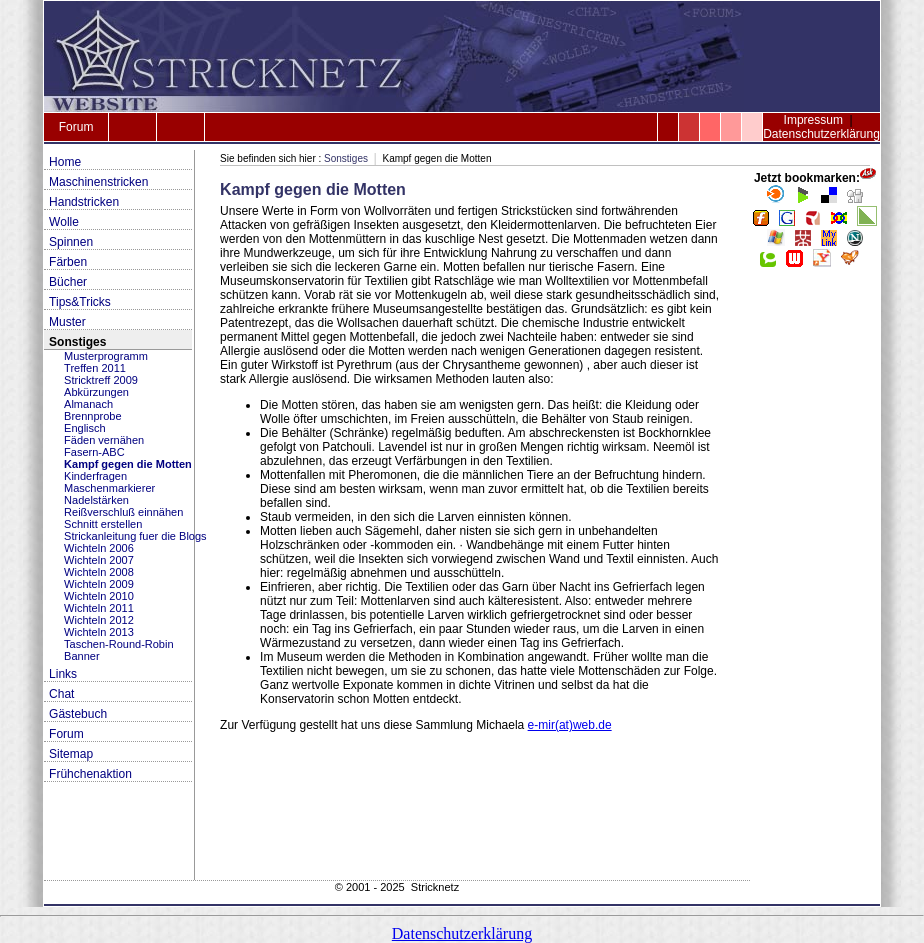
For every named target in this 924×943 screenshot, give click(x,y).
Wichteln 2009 (99, 584)
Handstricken (84, 202)
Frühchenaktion (90, 774)
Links (63, 674)
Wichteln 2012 (99, 620)
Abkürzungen (96, 392)
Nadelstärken (96, 500)
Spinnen (71, 242)
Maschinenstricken (98, 182)
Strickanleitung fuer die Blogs (135, 536)
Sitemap (71, 754)
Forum (76, 127)
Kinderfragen (95, 476)
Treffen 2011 (95, 368)
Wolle (64, 222)
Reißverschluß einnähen (123, 512)
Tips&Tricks (80, 302)
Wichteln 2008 (99, 572)
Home (65, 162)
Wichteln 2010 (99, 596)
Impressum (813, 120)
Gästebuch (78, 714)
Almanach (88, 404)
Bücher (68, 282)
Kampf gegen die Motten (128, 464)
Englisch (85, 428)
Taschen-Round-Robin (118, 644)
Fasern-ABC (94, 452)
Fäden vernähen (104, 440)
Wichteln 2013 (99, 632)
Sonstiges (77, 342)
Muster (67, 322)
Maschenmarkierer (109, 488)
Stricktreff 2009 (101, 380)
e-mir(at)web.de (570, 725)
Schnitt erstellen (103, 524)
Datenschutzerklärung (821, 134)
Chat (61, 694)
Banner (81, 656)
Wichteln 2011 (99, 608)
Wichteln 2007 (99, 560)
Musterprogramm (106, 356)
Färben (68, 262)
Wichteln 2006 (99, 548)
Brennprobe (93, 416)
